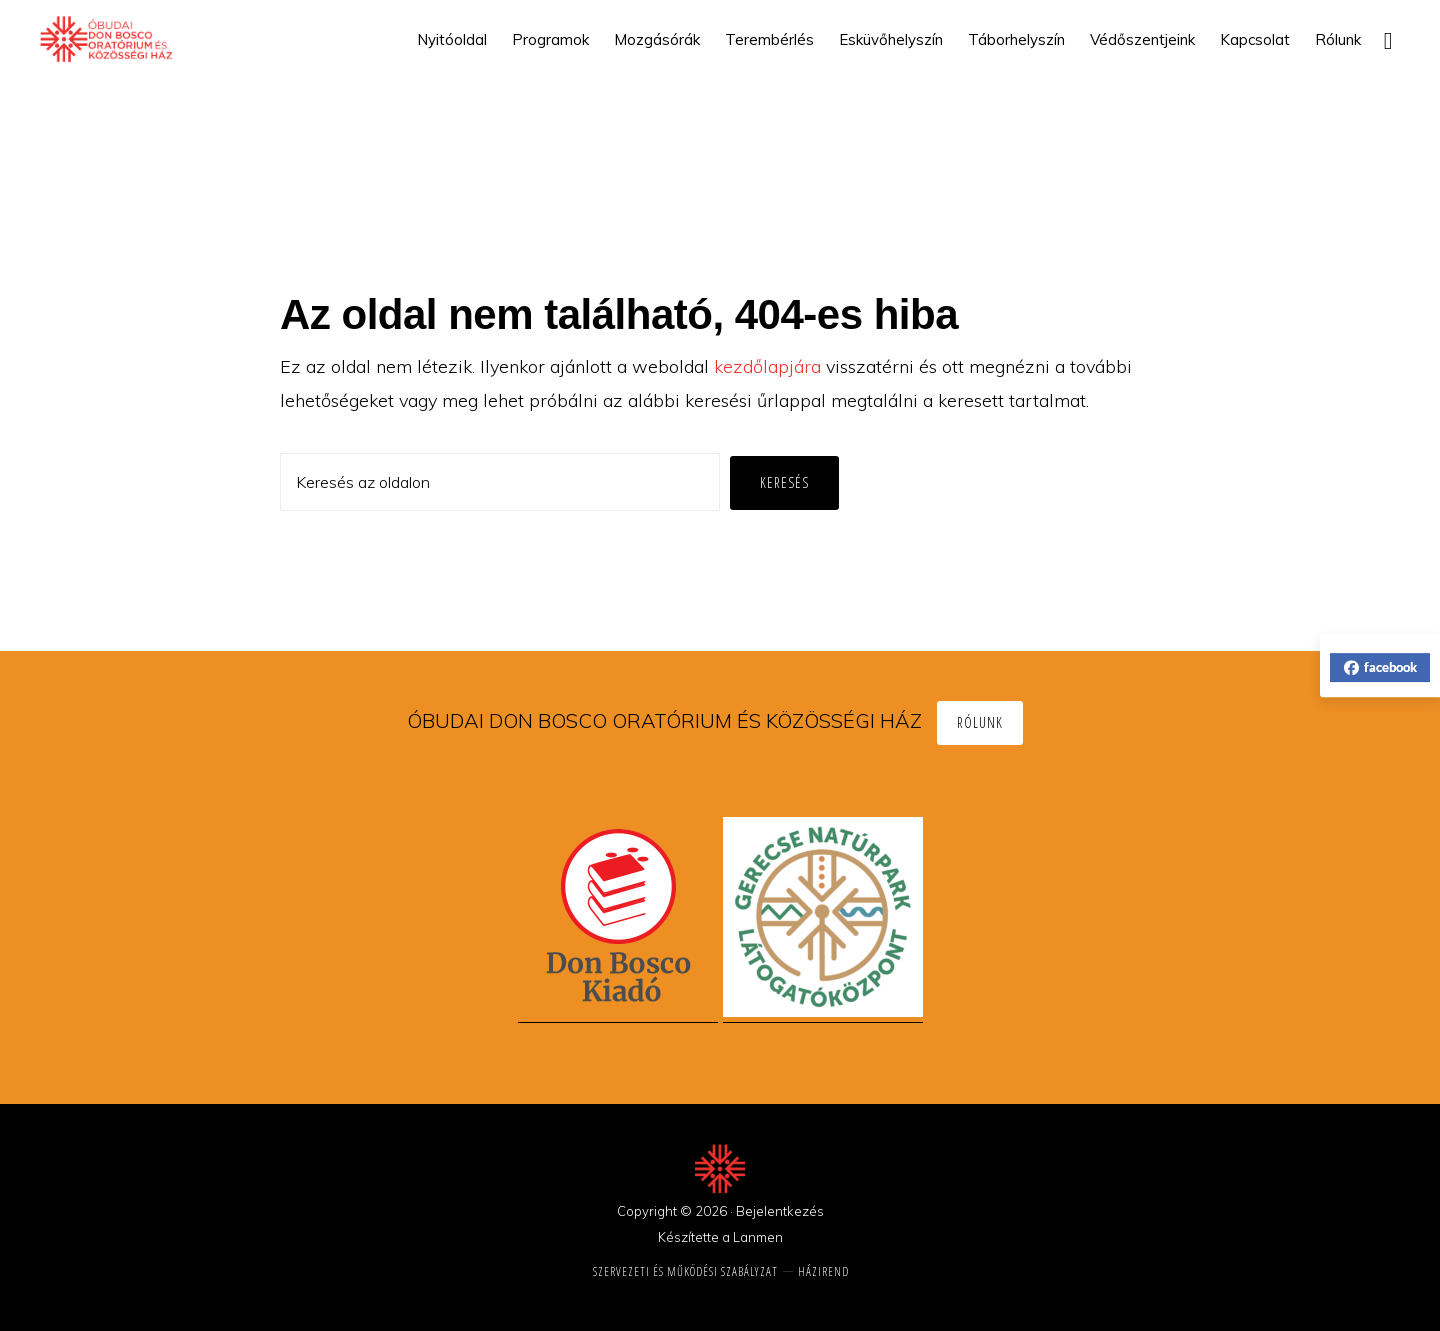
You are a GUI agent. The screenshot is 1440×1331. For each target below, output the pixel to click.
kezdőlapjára (767, 366)
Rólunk (980, 722)
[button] (1388, 39)
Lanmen (758, 1237)
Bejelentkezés (780, 1211)
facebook (1380, 667)
